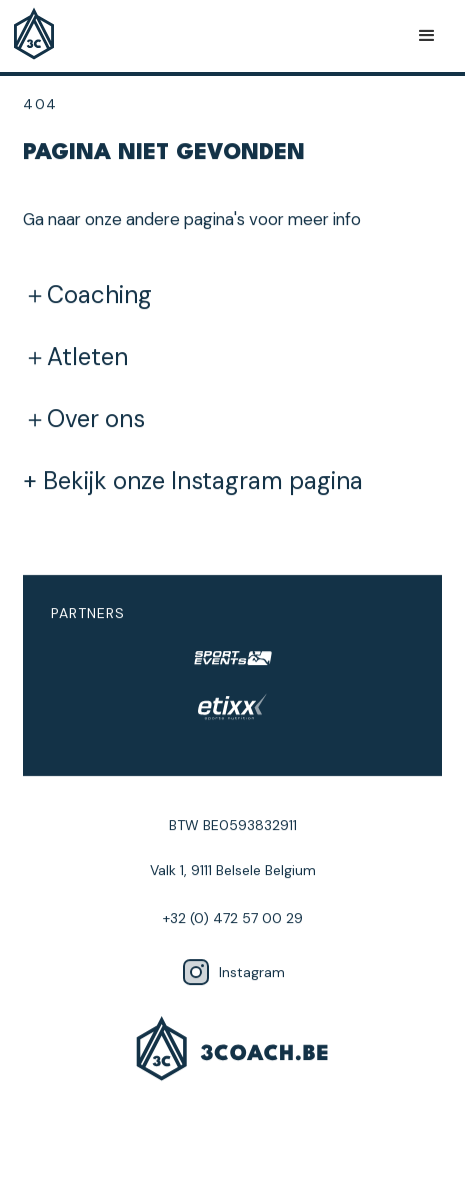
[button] (427, 36)
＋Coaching (87, 295)
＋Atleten (75, 357)
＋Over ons (84, 419)
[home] (39, 36)
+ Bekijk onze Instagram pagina (193, 481)
